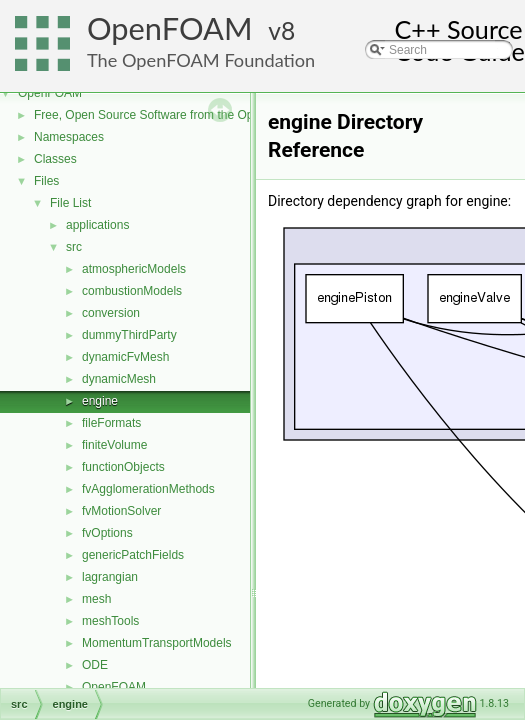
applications (97, 225)
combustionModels (132, 291)
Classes (55, 159)
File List (70, 203)
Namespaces (69, 137)
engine (100, 401)
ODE (95, 665)
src (74, 247)
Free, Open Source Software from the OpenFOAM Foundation (199, 115)
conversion (111, 313)
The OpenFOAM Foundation (201, 60)
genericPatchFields (133, 555)
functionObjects (123, 467)
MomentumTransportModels (157, 643)
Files (46, 181)
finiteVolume (114, 445)
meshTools (110, 621)
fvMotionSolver (121, 511)
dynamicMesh (119, 379)
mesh (96, 599)
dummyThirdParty (129, 335)
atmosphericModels (134, 269)
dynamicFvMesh (125, 357)
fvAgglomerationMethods (148, 489)
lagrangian (110, 577)
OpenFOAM (170, 28)
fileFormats (111, 423)
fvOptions (107, 533)
